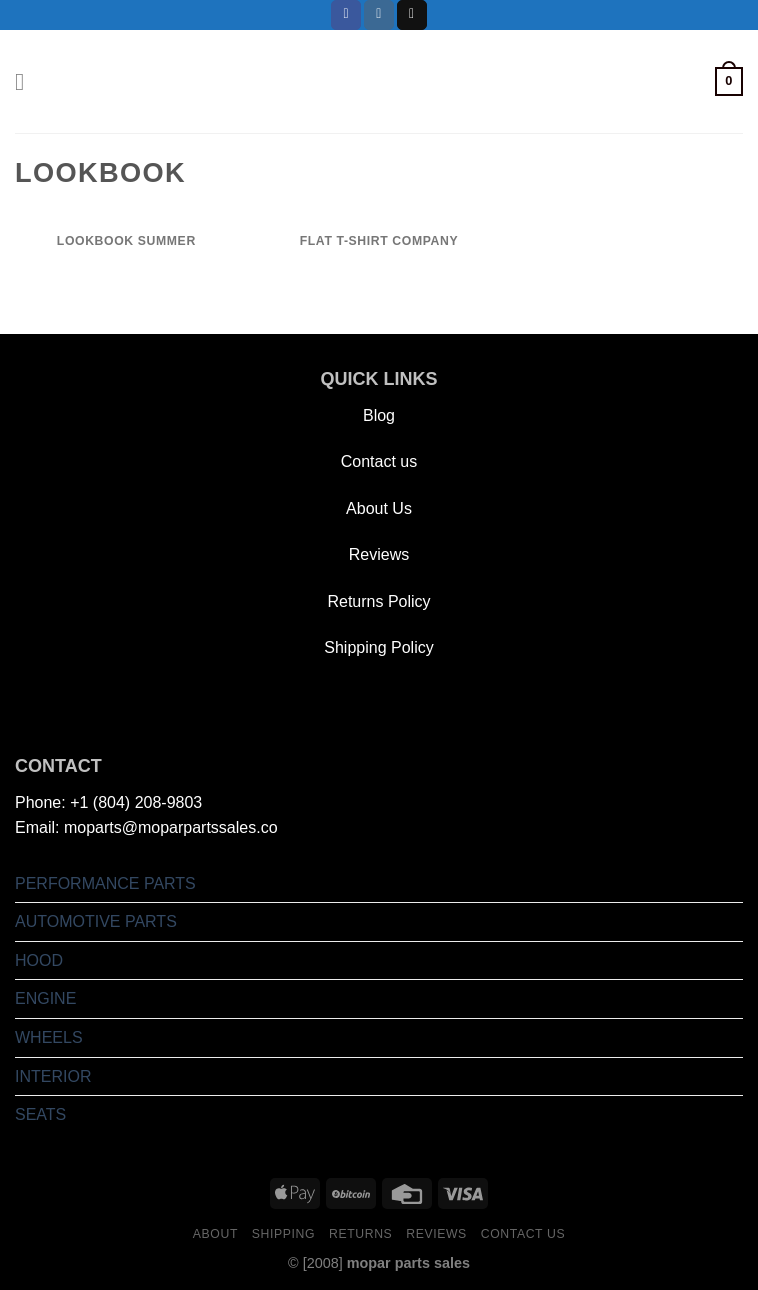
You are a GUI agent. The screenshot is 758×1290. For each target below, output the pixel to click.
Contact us (379, 461)
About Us (379, 508)
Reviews (379, 554)
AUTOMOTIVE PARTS (96, 921)
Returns (360, 1234)
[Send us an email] (412, 15)
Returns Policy (378, 601)
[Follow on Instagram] (379, 15)
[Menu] (27, 81)
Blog (379, 415)
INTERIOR (53, 1076)
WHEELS (49, 1037)
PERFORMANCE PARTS (105, 883)
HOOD (39, 960)
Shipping (283, 1234)
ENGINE (45, 998)
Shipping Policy (378, 647)
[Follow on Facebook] (346, 15)
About (215, 1234)
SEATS (40, 1114)
